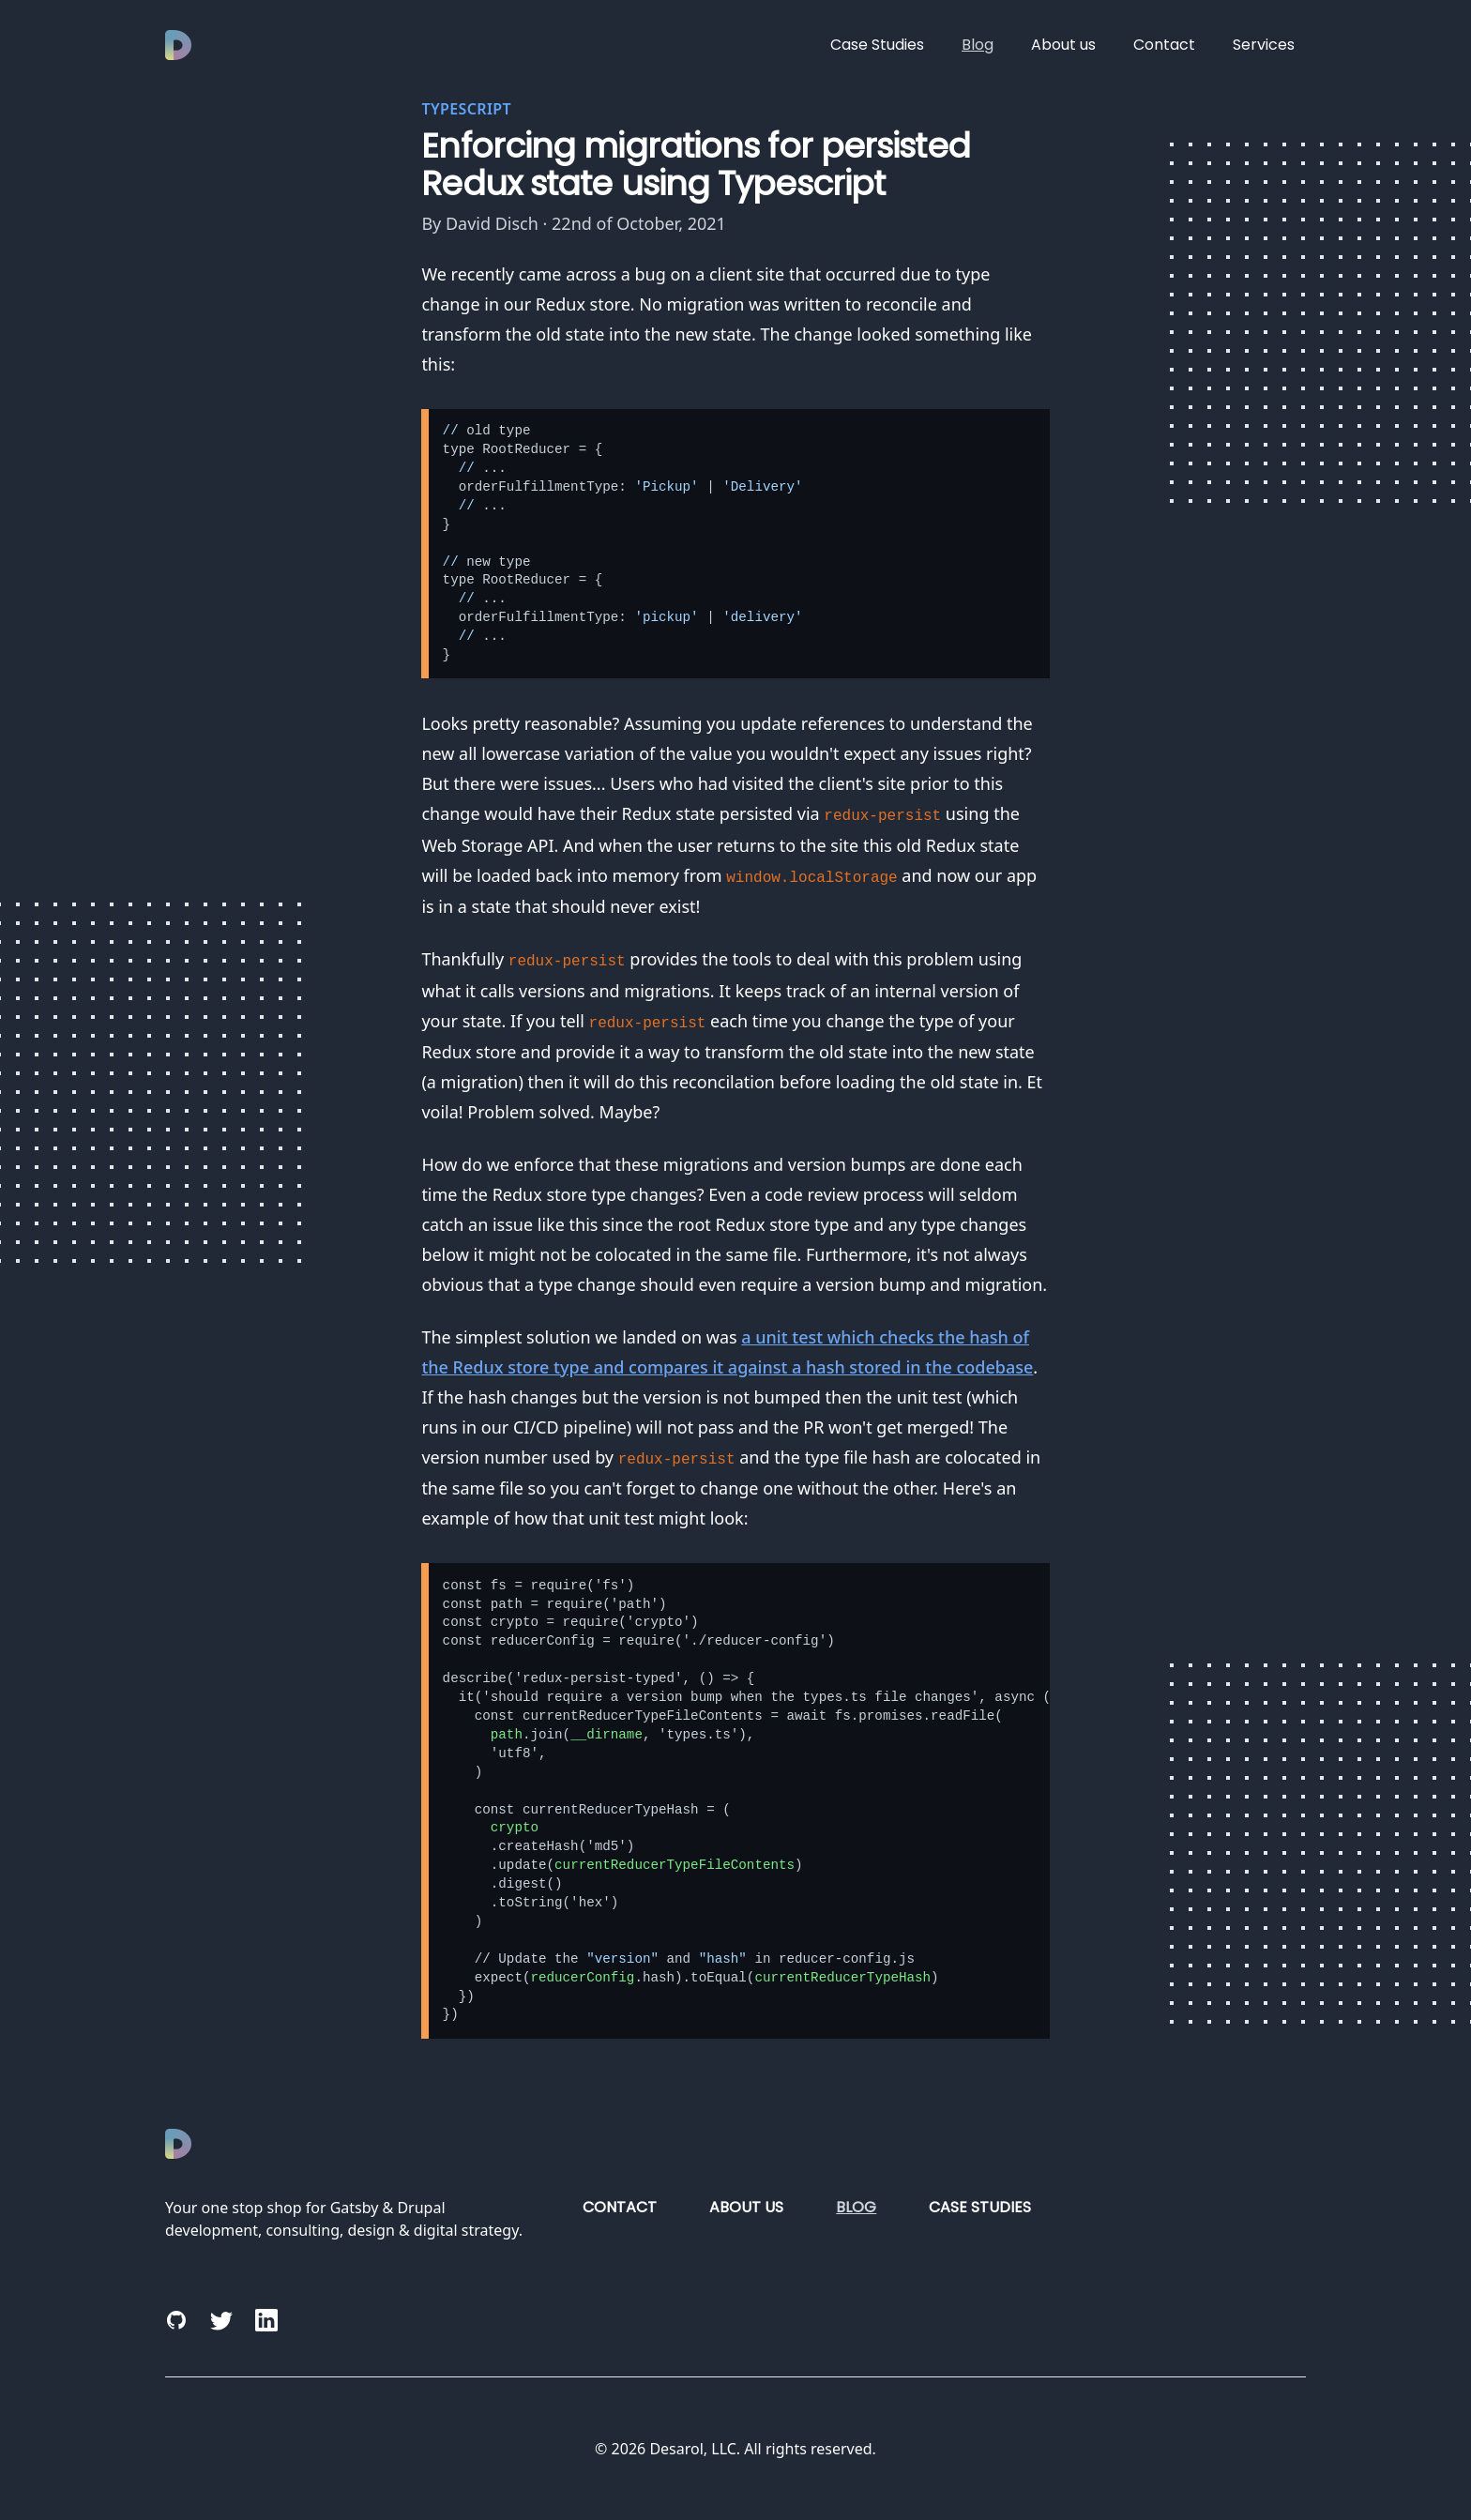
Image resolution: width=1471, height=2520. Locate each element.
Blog (977, 44)
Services (1264, 44)
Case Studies (877, 44)
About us (1063, 44)
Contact (1164, 44)
